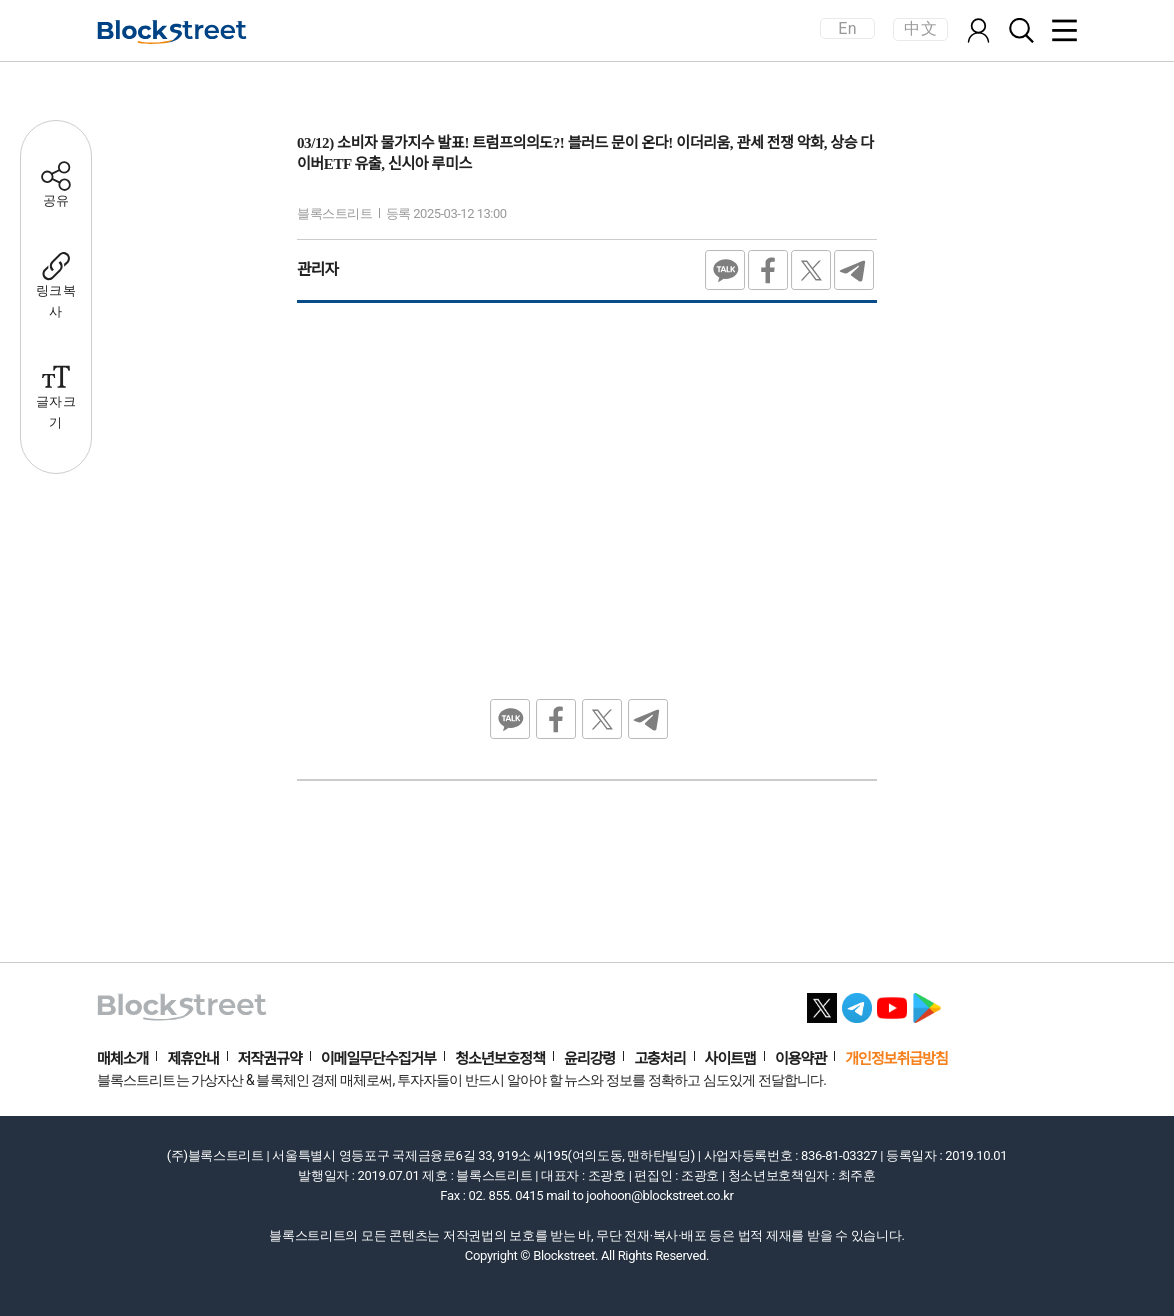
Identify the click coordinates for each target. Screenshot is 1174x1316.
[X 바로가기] (822, 1002)
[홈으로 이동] (172, 32)
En (847, 28)
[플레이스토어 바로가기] (927, 1002)
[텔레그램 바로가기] (857, 1002)
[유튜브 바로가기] (892, 1002)
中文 (920, 28)
